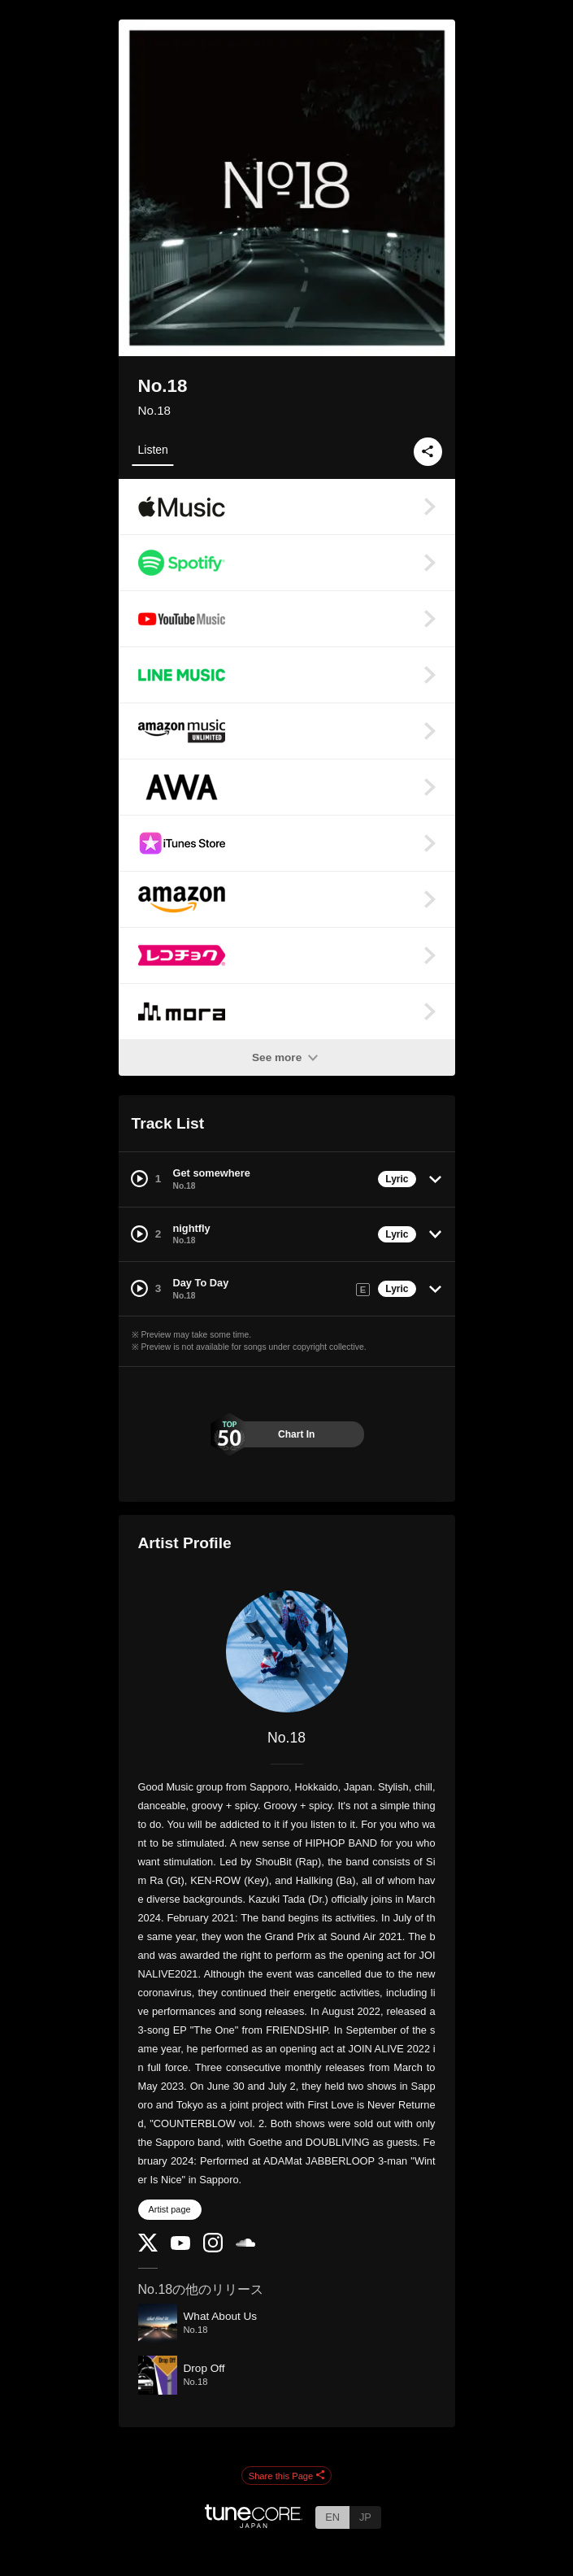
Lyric (396, 1179)
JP (365, 2517)
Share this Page (287, 2476)
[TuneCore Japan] (253, 2523)
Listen (153, 449)
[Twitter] (148, 2248)
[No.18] (287, 1651)
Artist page (170, 2209)
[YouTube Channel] (180, 2246)
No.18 (154, 410)
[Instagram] (213, 2249)
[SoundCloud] (245, 2243)
